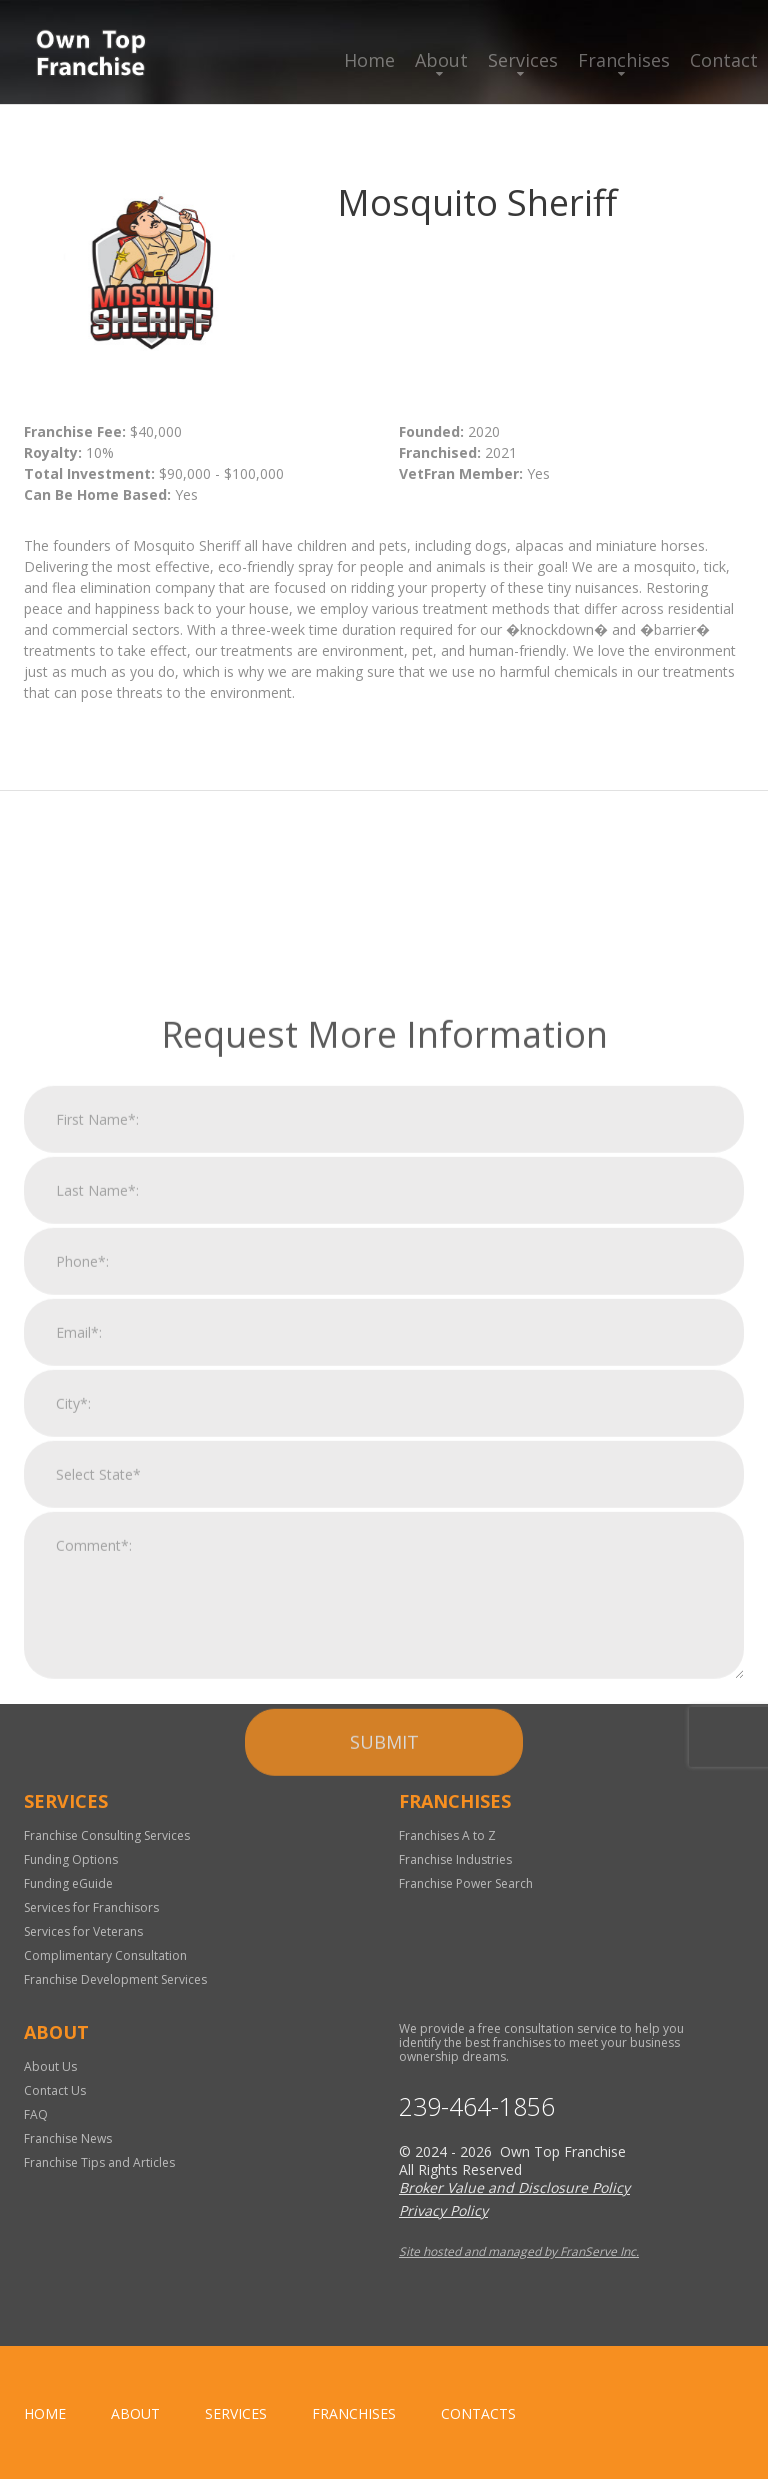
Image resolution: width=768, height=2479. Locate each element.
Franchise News (68, 2138)
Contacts (478, 2413)
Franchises (624, 60)
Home (369, 60)
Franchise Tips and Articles (99, 2162)
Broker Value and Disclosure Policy (514, 2187)
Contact (724, 60)
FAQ (36, 2114)
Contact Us (55, 2090)
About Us (50, 2066)
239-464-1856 (477, 2106)
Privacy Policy (443, 2210)
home (45, 2413)
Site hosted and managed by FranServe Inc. (519, 2251)
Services (523, 60)
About (441, 60)
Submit (384, 1990)
